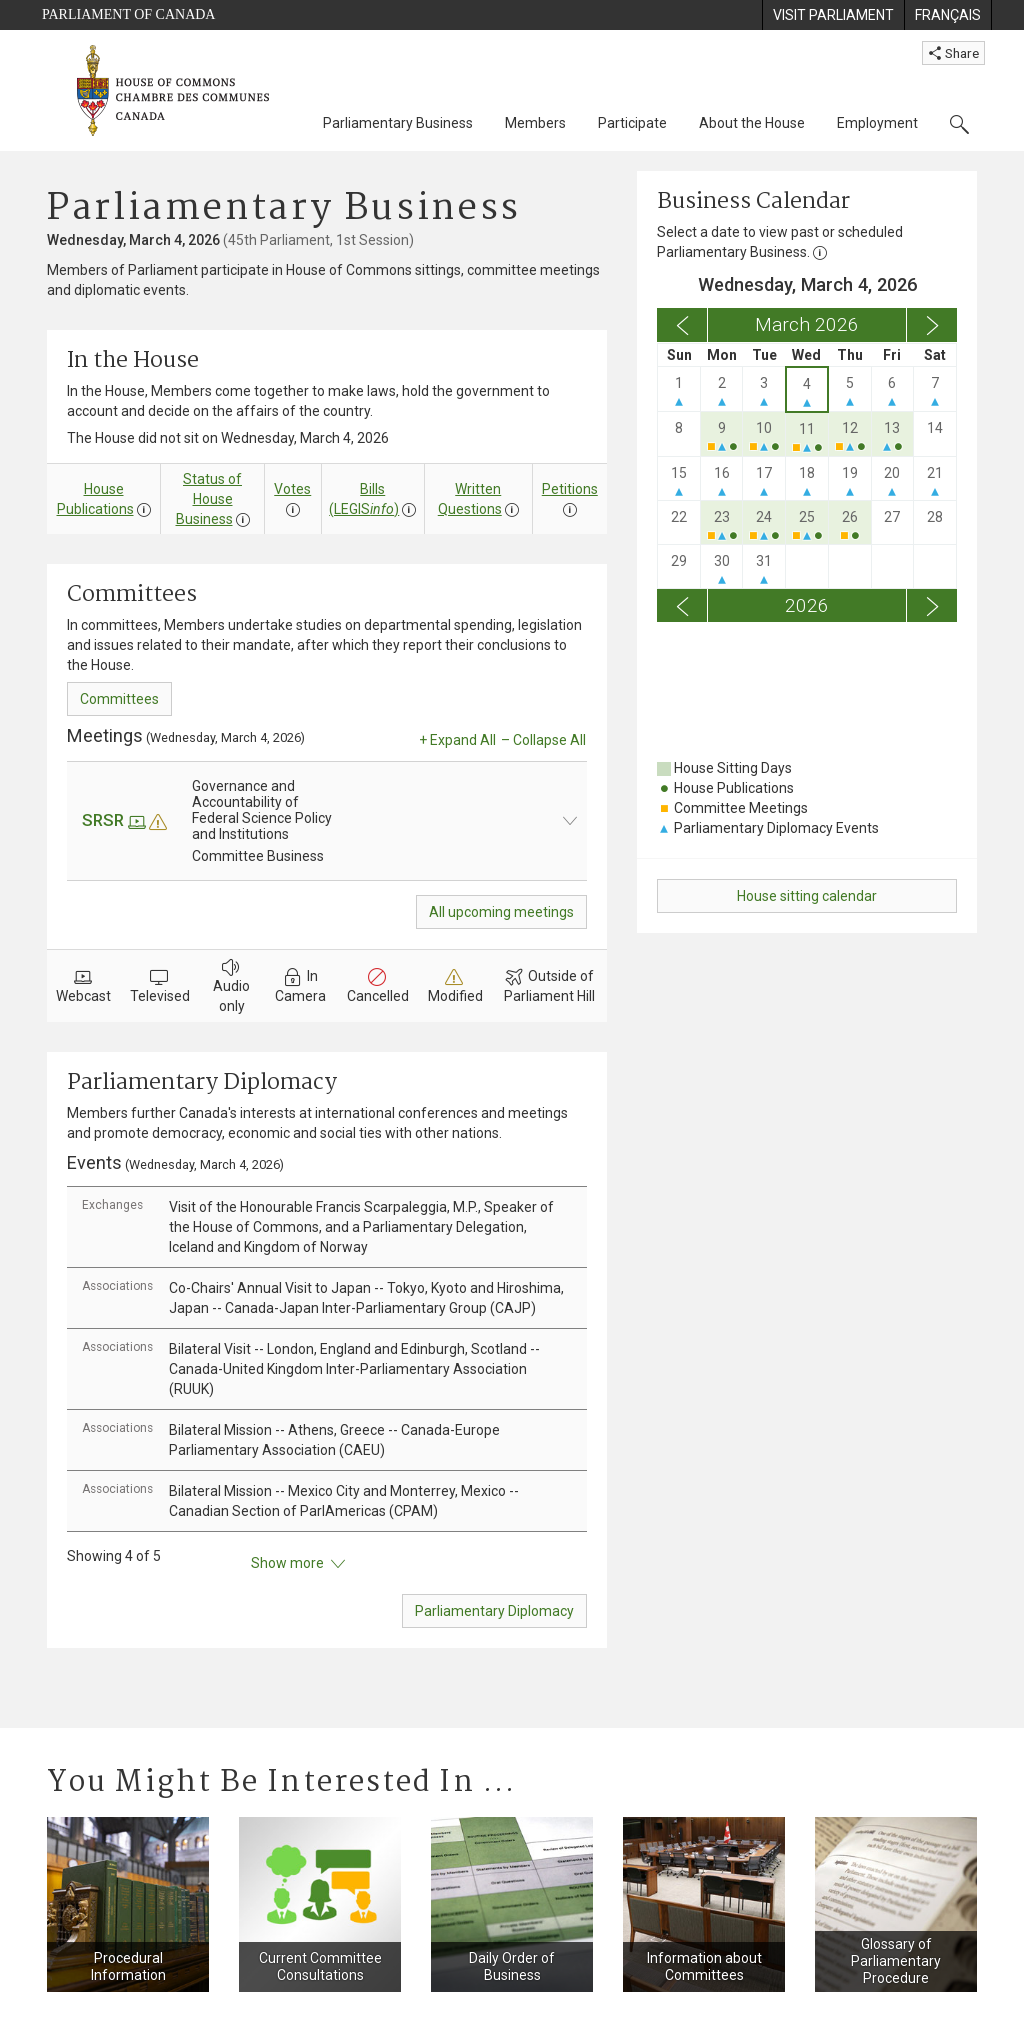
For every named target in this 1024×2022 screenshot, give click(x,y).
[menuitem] (833, 15)
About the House (752, 123)
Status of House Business (209, 499)
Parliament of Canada (128, 14)
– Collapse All (543, 740)
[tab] (327, 1227)
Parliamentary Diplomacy (494, 1611)
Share (953, 53)
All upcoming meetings (501, 912)
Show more (298, 1563)
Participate (632, 123)
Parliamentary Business (398, 123)
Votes (292, 489)
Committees (119, 699)
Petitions (570, 489)
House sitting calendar (807, 896)
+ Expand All (457, 740)
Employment (877, 123)
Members (535, 123)
